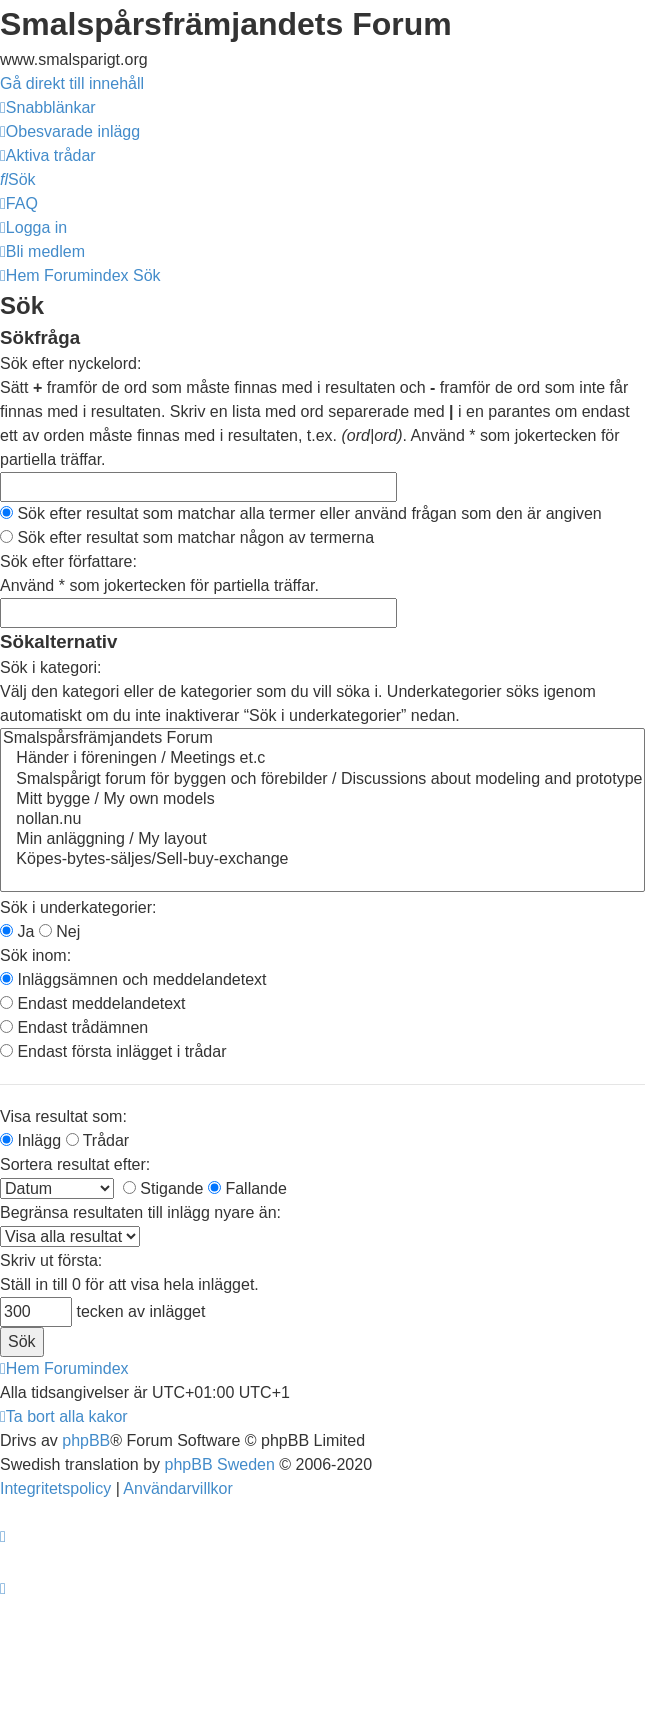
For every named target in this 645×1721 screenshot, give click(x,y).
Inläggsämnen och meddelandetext (133, 979)
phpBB (86, 1440)
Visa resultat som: (63, 1116)
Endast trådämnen (74, 1027)
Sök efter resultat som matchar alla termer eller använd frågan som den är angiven (301, 513)
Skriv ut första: (51, 1260)
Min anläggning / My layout (322, 840)
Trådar (98, 1140)
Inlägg (30, 1140)
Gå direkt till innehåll (72, 83)
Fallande (247, 1188)
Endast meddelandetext (93, 1003)
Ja (17, 931)
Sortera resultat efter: (75, 1164)
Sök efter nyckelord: (70, 363)
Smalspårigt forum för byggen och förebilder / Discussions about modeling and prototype (322, 780)
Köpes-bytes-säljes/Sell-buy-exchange (322, 860)
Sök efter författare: (68, 561)
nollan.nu (322, 820)
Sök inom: (35, 955)
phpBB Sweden (220, 1464)
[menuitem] (70, 131)
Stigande (163, 1188)
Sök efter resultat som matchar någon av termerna (187, 537)
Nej (59, 931)
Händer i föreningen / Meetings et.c (322, 759)
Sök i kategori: (50, 667)
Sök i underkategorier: (78, 907)
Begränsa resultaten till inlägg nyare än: (140, 1212)
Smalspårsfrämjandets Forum (322, 739)
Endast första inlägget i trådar (113, 1051)
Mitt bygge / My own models (322, 800)
